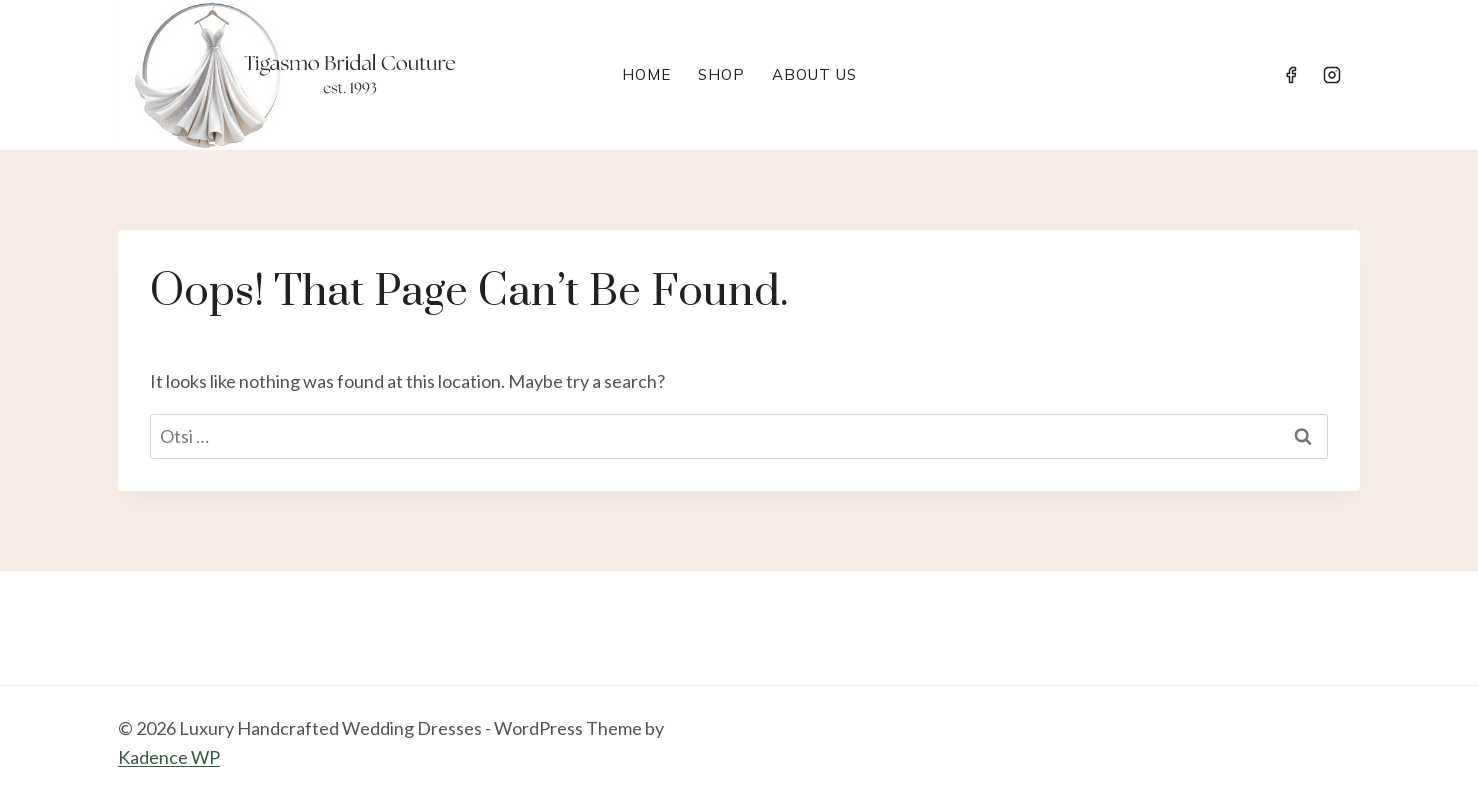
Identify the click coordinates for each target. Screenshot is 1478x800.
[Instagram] (1332, 75)
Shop (721, 74)
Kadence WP (169, 757)
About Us (814, 74)
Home (646, 74)
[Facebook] (1291, 75)
